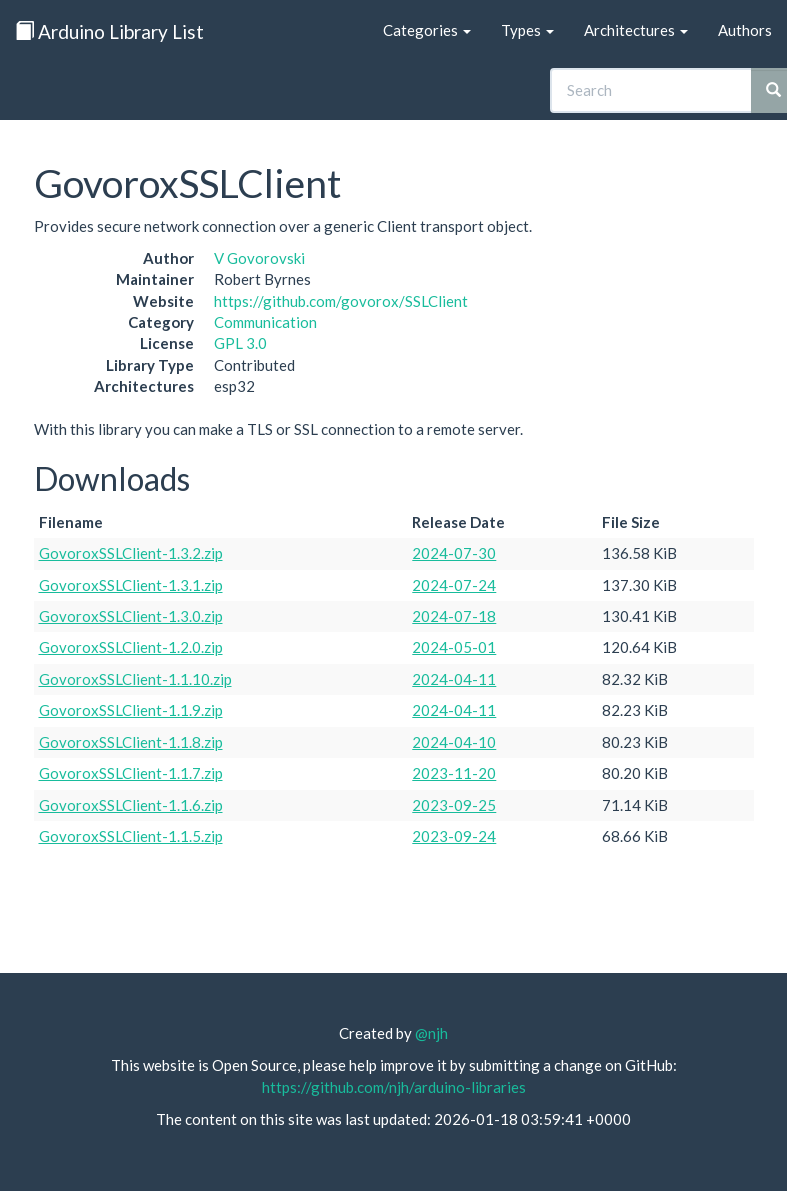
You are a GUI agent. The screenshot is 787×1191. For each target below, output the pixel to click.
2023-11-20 (454, 773)
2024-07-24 (454, 585)
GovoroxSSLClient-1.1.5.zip (131, 836)
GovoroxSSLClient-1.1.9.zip (131, 710)
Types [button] (527, 30)
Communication (265, 322)
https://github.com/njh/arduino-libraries (394, 1087)
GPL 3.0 (240, 343)
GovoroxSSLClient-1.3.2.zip (131, 553)
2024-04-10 (454, 742)
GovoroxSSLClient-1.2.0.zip (131, 647)
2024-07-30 (454, 553)
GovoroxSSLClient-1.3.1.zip (131, 585)
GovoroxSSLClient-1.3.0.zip (131, 616)
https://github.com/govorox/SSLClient (341, 301)
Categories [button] (427, 30)
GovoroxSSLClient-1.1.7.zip (131, 773)
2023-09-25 (454, 805)
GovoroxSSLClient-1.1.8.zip (131, 742)
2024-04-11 (454, 679)
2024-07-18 (454, 616)
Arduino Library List (109, 31)
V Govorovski (259, 258)
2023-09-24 (454, 836)
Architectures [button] (636, 30)
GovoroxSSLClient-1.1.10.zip (135, 679)
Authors (745, 30)
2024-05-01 (454, 647)
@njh (431, 1033)
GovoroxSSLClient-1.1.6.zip (131, 805)
